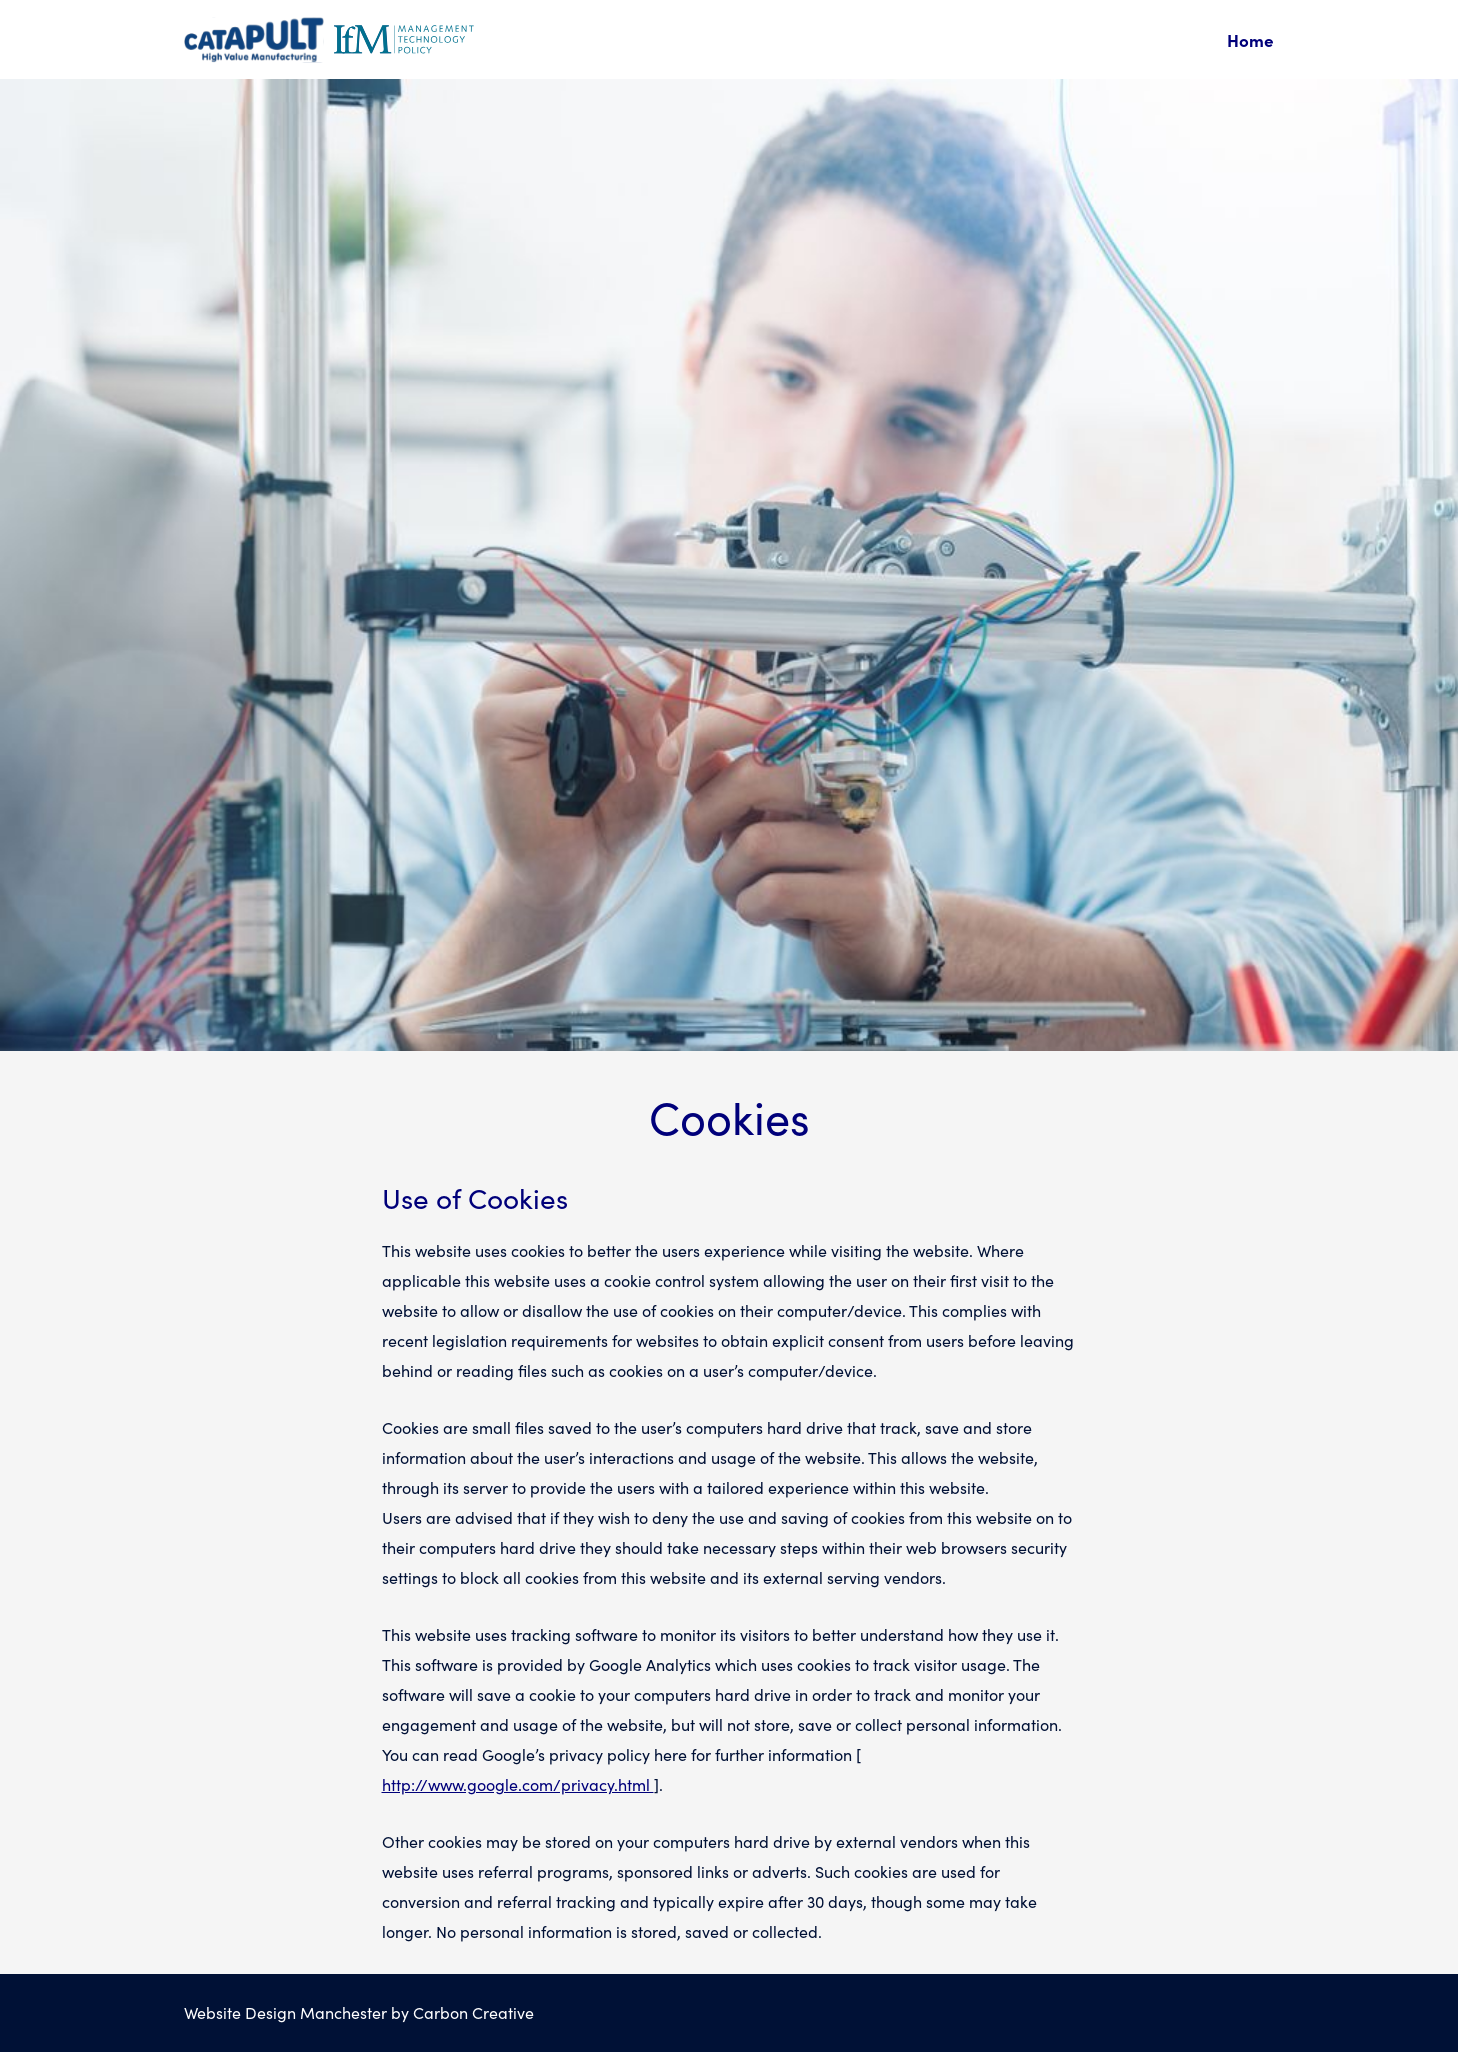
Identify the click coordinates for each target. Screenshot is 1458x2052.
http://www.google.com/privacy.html (518, 1784)
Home (1250, 39)
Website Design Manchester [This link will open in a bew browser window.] (285, 2012)
